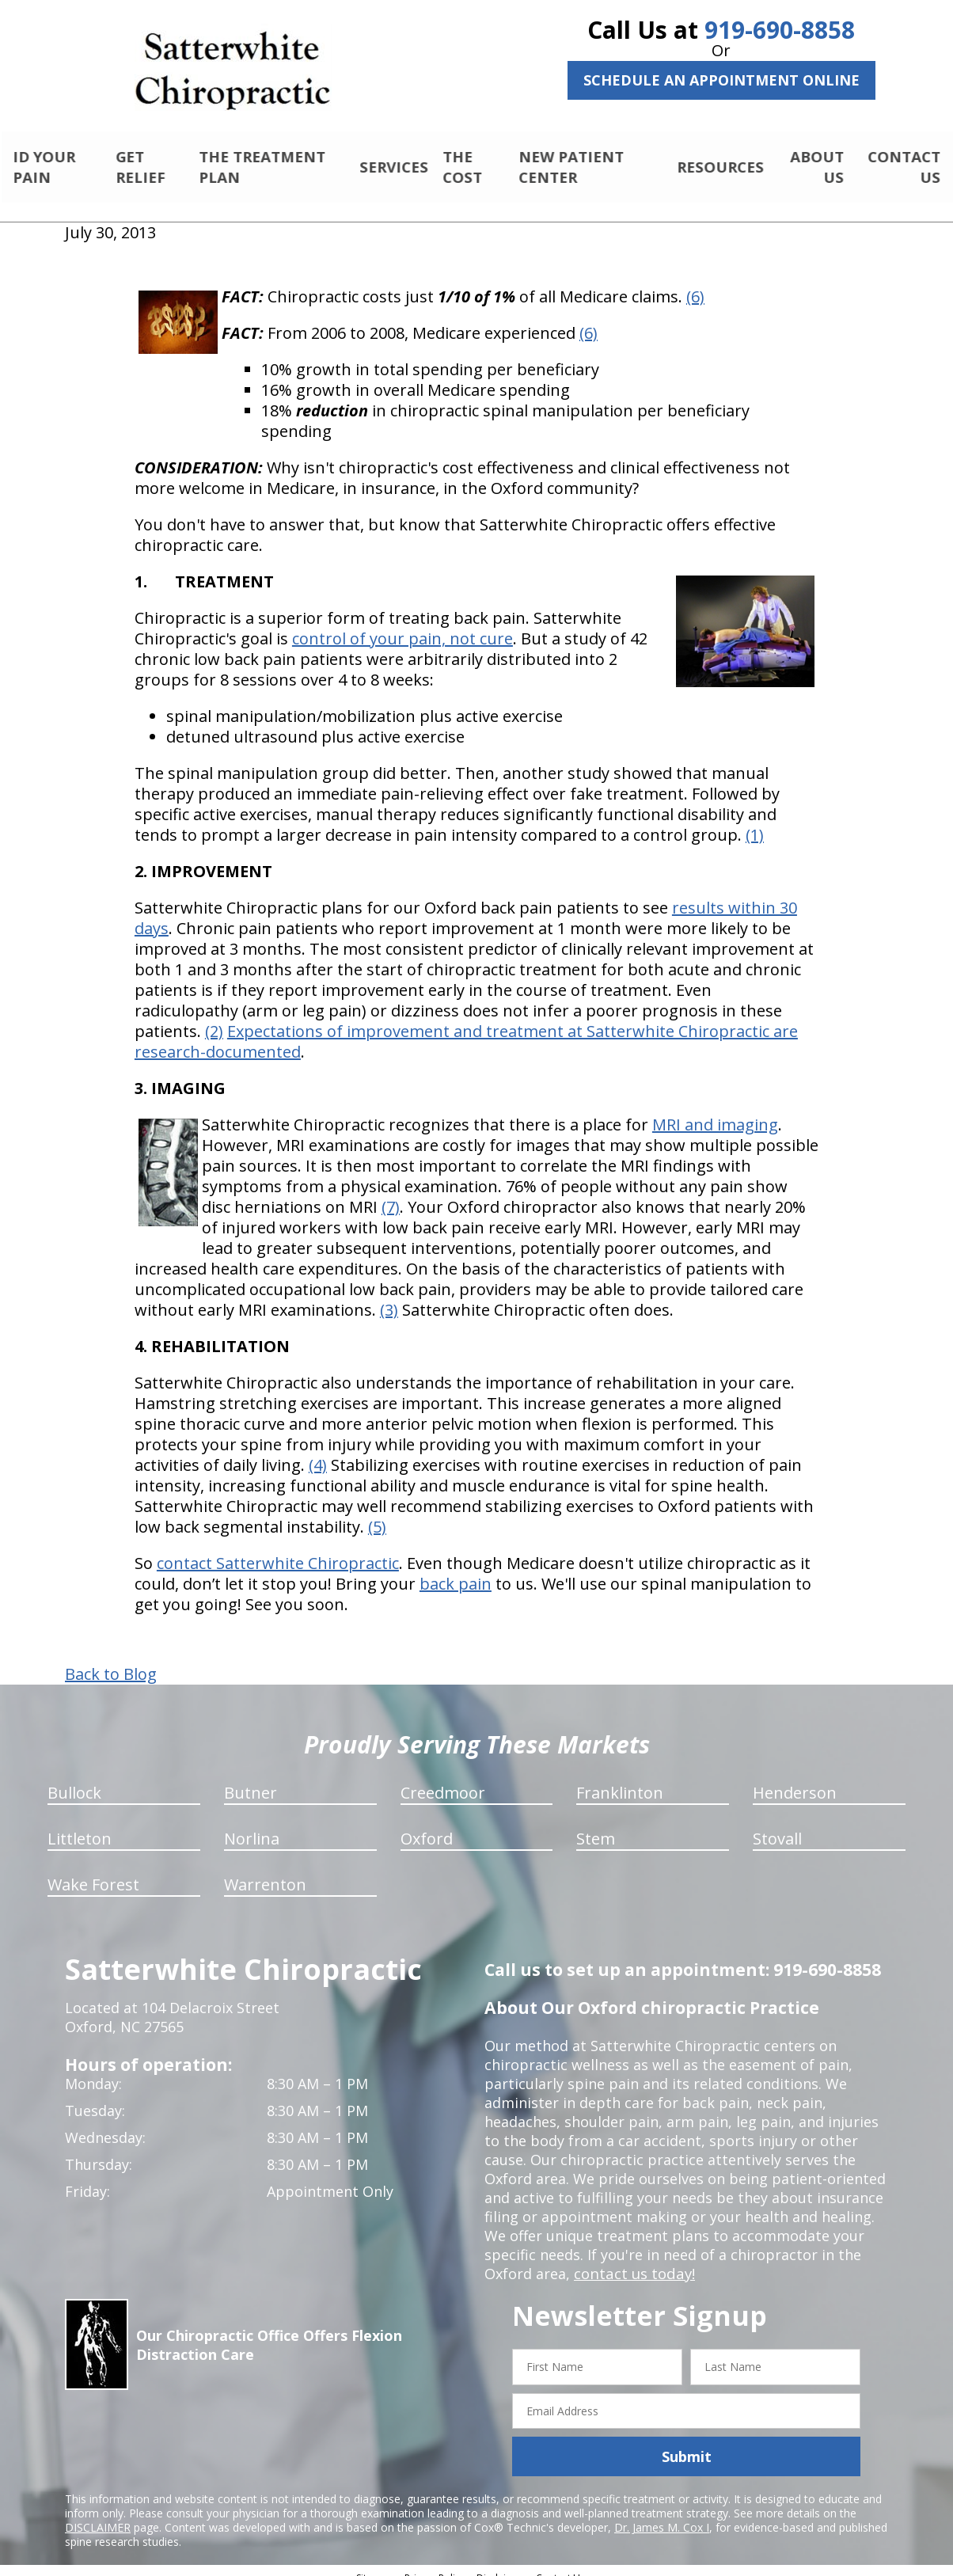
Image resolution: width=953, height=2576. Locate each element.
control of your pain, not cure (402, 625)
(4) (318, 1451)
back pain (456, 1570)
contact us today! (633, 2260)
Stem (595, 1825)
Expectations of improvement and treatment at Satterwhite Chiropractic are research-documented (466, 1028)
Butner (250, 1779)
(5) (377, 1513)
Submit (687, 2443)
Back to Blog (111, 1661)
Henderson (795, 1779)
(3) (389, 1296)
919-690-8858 (779, 29)
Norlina (251, 1825)
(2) (214, 1017)
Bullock (74, 1779)
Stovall (777, 1825)
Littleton (79, 1825)
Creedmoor (443, 1779)
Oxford (427, 1825)
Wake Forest (93, 1871)
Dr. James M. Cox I (661, 2513)
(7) (391, 1193)
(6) (695, 283)
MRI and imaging (715, 1111)
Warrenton (265, 1871)
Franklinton (619, 1779)
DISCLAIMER (98, 2513)
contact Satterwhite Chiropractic (278, 1549)
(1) (755, 821)
